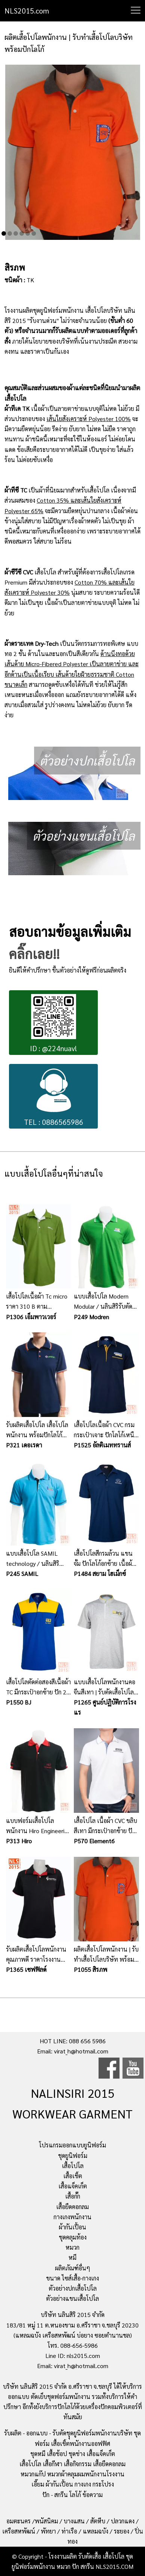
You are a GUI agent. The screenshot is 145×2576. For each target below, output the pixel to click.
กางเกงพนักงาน (72, 2217)
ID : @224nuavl (53, 1023)
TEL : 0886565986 (53, 1097)
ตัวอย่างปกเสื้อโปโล (73, 2288)
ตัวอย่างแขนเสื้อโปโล (72, 2298)
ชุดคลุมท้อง (73, 2237)
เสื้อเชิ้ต (72, 2176)
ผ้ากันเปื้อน (72, 2227)
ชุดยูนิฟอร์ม (72, 2155)
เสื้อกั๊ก (72, 2196)
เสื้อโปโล (73, 2166)
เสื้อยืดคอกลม (72, 2207)
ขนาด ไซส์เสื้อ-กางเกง (72, 2278)
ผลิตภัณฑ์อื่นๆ (72, 2268)
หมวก (72, 2247)
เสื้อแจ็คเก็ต (72, 2186)
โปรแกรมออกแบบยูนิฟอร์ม (72, 2145)
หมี (72, 2257)
